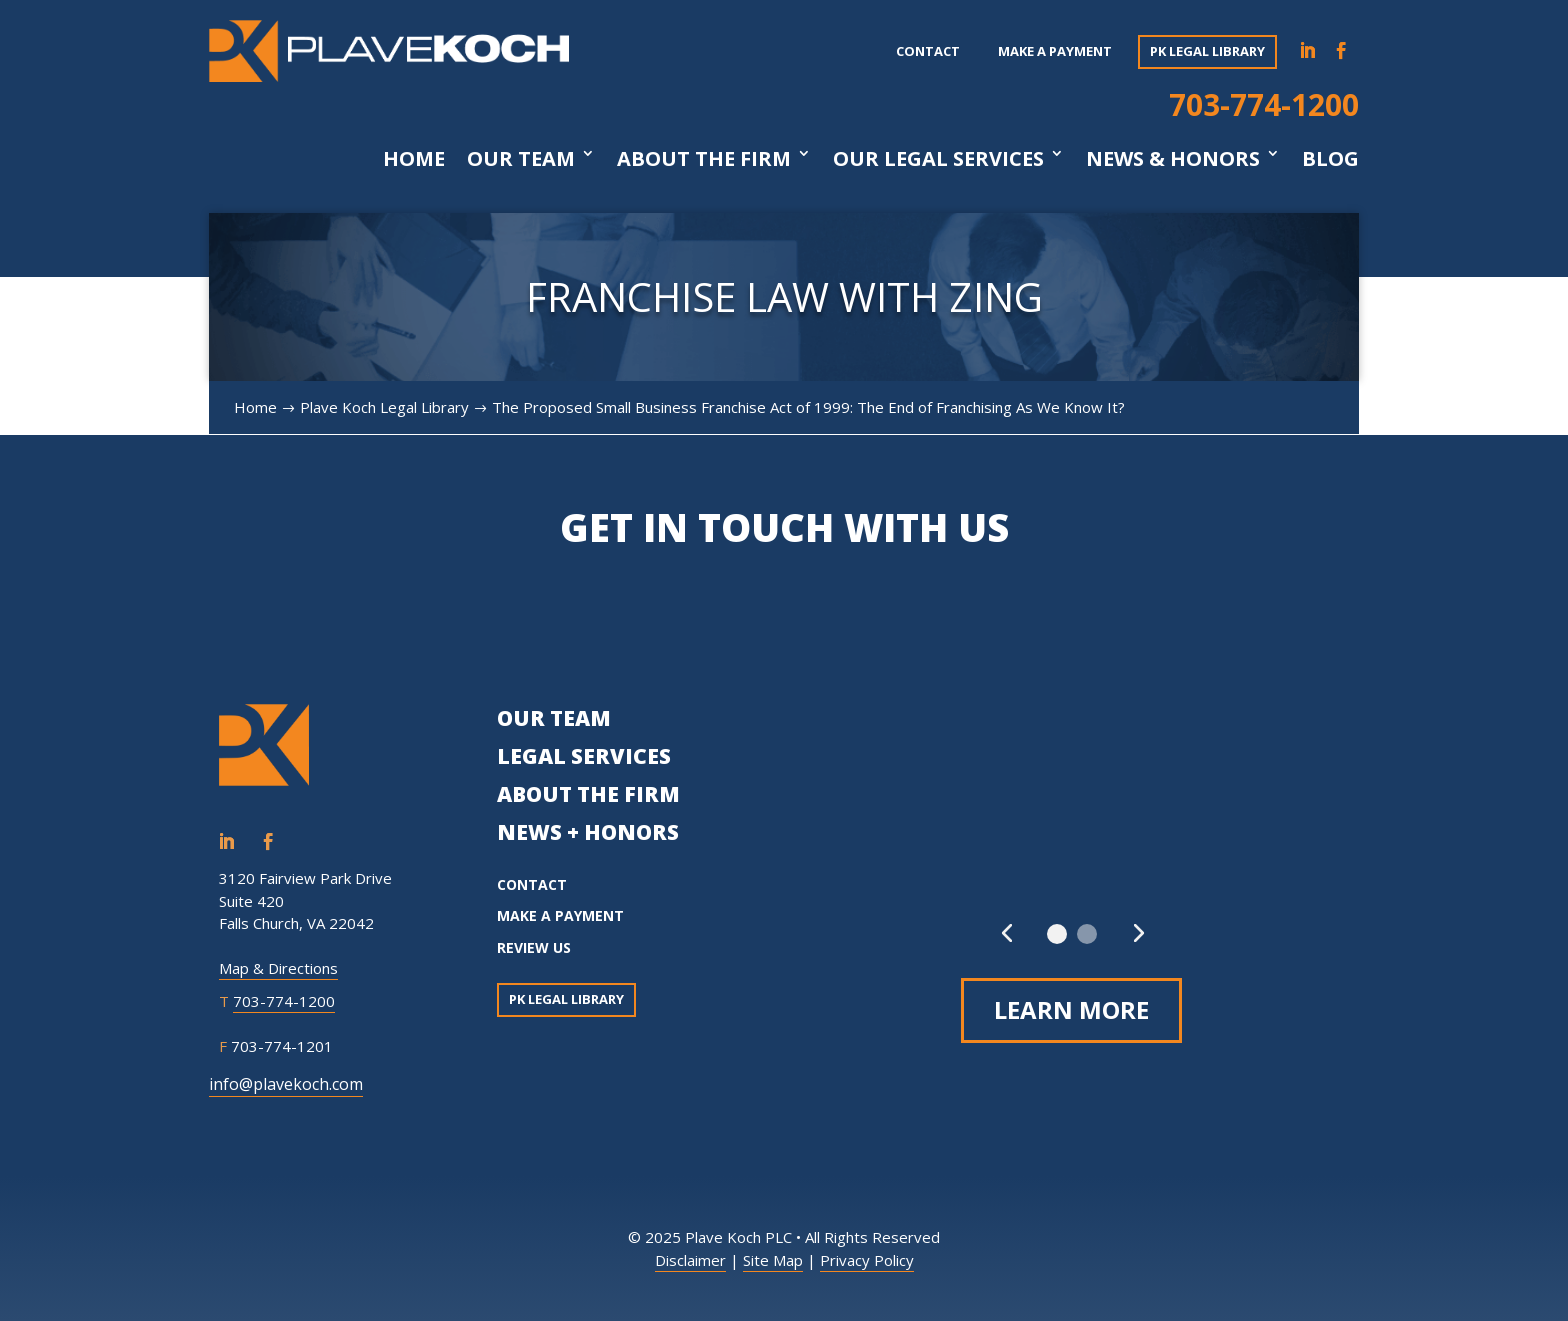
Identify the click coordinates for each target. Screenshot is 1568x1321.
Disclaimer (690, 1260)
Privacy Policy (867, 1260)
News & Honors (1173, 159)
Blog (1330, 159)
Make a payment (1055, 51)
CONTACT (532, 884)
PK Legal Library (1207, 51)
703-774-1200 (1264, 104)
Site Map (773, 1260)
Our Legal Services (938, 159)
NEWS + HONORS (588, 832)
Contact (928, 51)
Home (414, 159)
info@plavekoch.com (286, 1084)
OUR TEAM (554, 718)
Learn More (1071, 1009)
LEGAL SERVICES (584, 756)
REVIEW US (534, 947)
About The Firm (704, 159)
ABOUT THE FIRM (588, 794)
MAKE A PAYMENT (560, 915)
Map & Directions (278, 968)
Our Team (521, 159)
